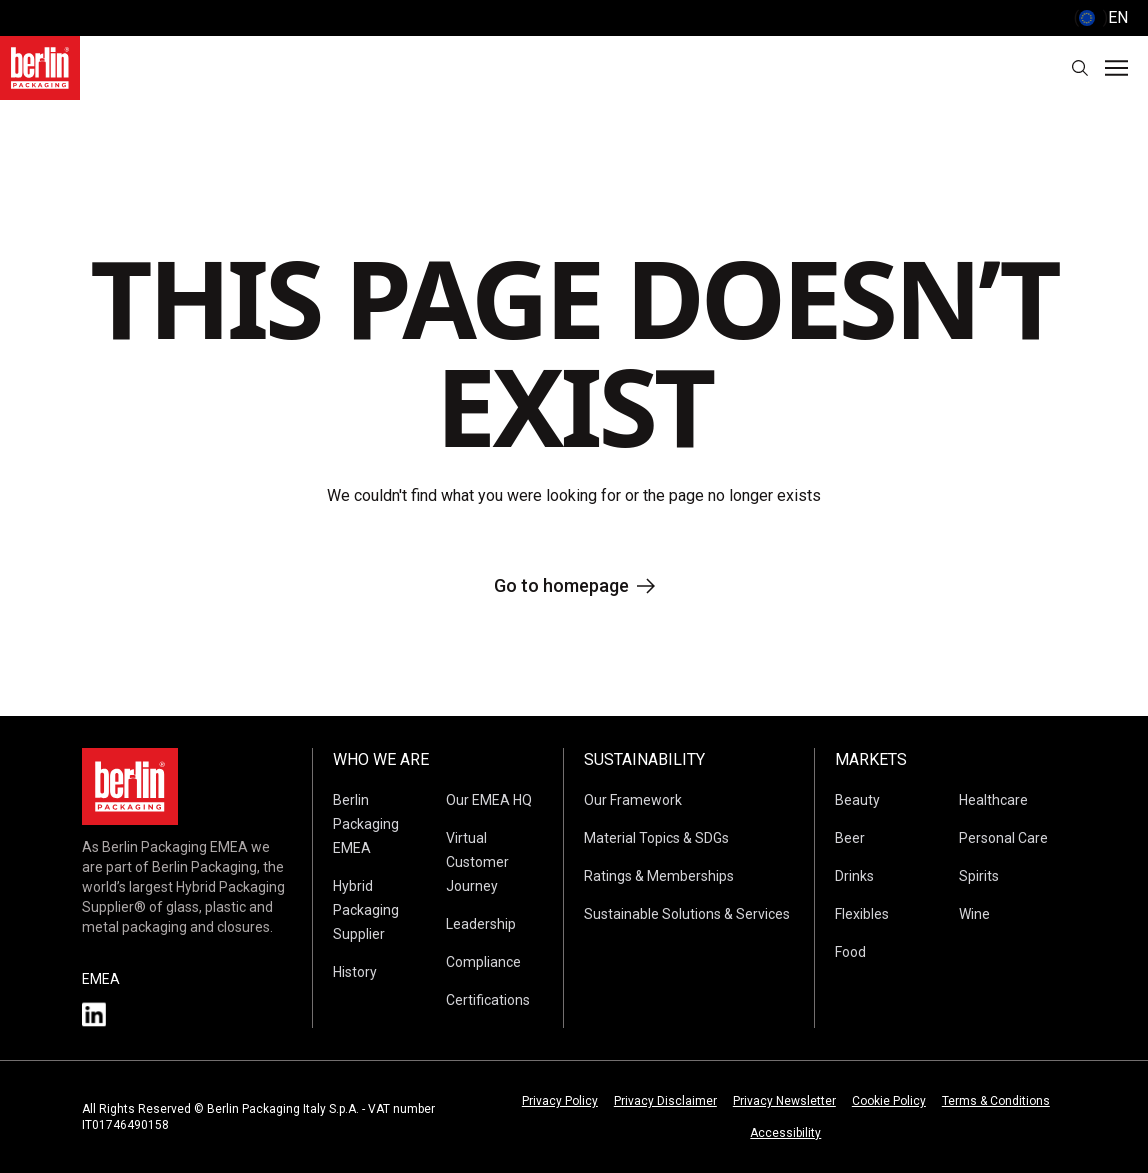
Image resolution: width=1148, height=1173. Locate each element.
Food (850, 952)
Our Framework (633, 800)
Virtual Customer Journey (477, 862)
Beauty (857, 800)
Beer (850, 838)
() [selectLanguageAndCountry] (1101, 18)
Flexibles (862, 914)
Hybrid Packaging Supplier (366, 910)
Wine (974, 914)
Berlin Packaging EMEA (366, 824)
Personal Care (1003, 838)
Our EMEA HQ (489, 800)
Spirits (979, 876)
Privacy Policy (560, 1101)
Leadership (481, 924)
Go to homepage (574, 585)
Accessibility (785, 1133)
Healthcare (993, 800)
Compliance (483, 962)
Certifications (488, 1000)
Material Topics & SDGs (656, 838)
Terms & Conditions (996, 1101)
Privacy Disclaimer (665, 1101)
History (355, 972)
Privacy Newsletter (784, 1101)
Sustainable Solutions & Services (687, 914)
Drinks (854, 876)
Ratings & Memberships (659, 876)
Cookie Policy (889, 1101)
